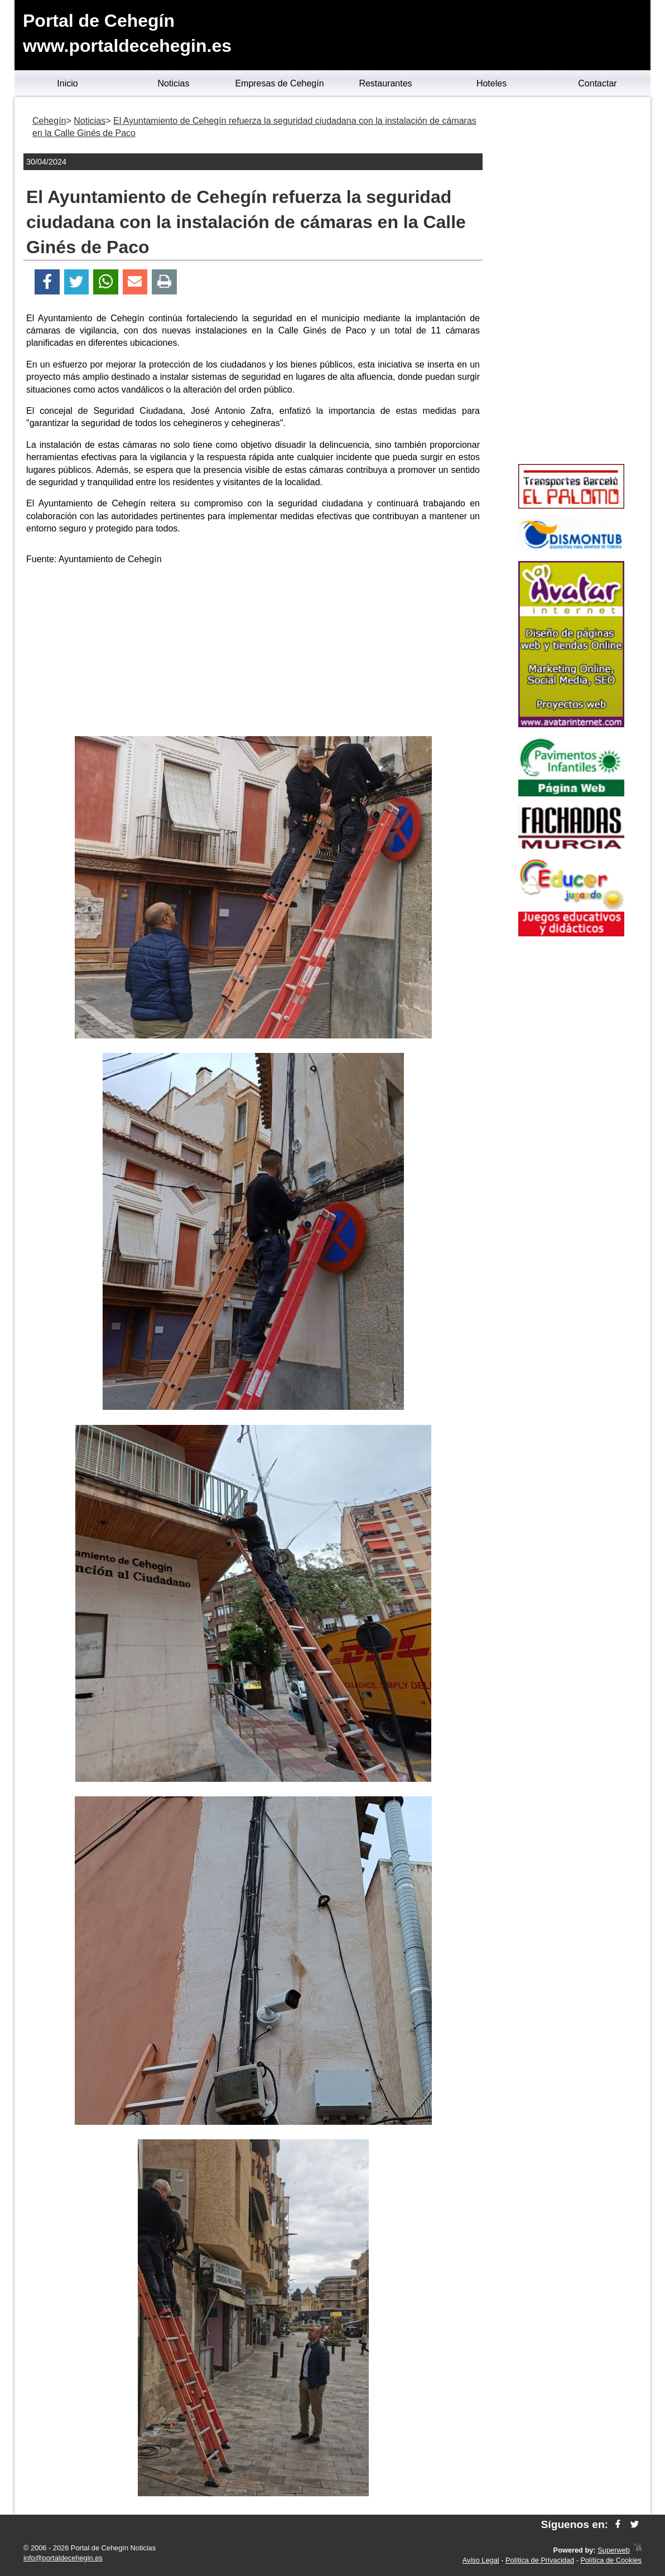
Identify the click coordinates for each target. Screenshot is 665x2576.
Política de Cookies (611, 2560)
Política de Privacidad (539, 2560)
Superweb (613, 2550)
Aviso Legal (480, 2560)
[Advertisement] (253, 652)
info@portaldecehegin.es (63, 2558)
